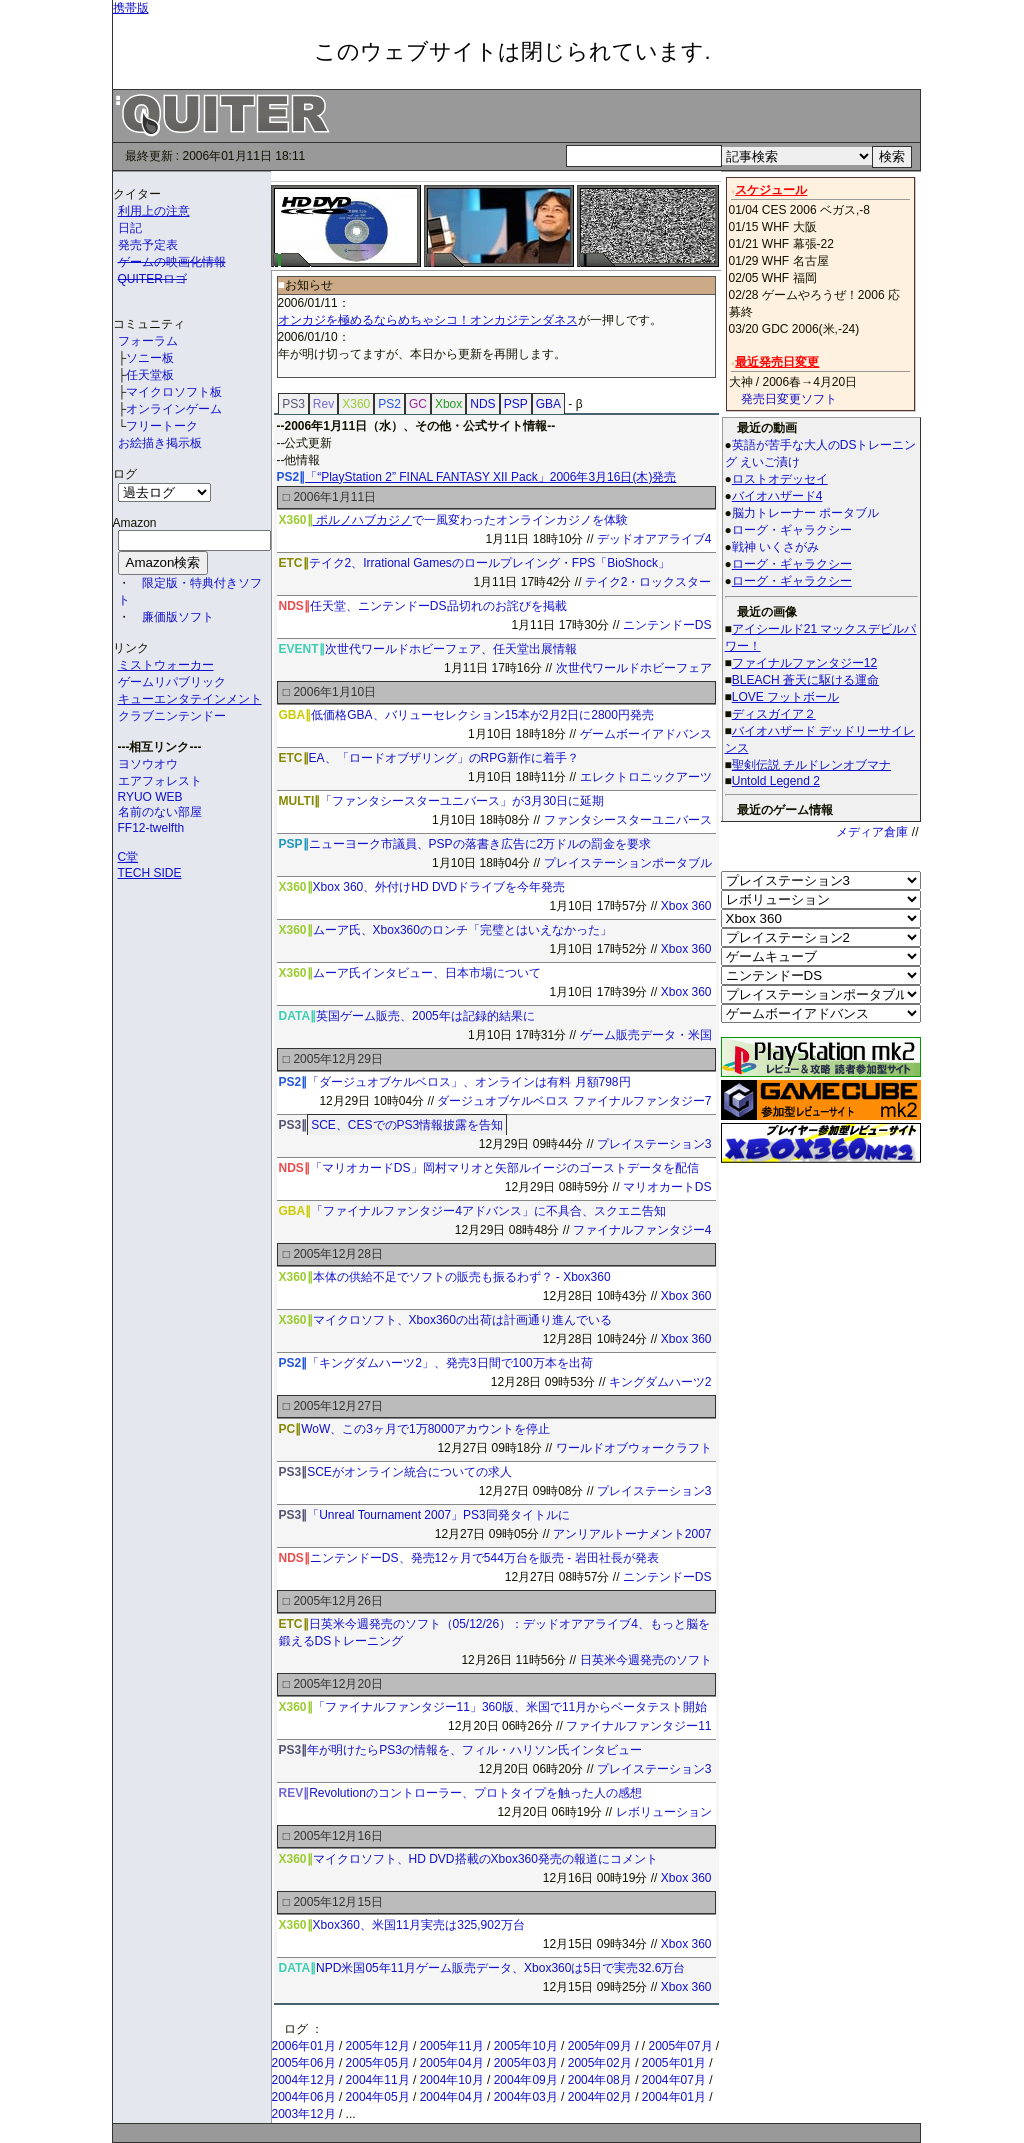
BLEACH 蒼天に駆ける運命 (805, 680)
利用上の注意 (154, 211)
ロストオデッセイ (780, 479)
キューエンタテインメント (190, 699)
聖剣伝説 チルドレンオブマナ (811, 765)
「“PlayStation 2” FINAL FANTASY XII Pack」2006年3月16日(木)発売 (490, 477)
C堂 (128, 857)
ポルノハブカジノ (362, 520)
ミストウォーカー (166, 665)
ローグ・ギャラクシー (792, 564)
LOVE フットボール (785, 697)
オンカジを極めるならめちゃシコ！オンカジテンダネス (428, 320)
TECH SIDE (150, 873)
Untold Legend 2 (776, 781)
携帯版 (131, 8)
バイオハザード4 (777, 496)
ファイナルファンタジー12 (804, 663)
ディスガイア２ (774, 714)
